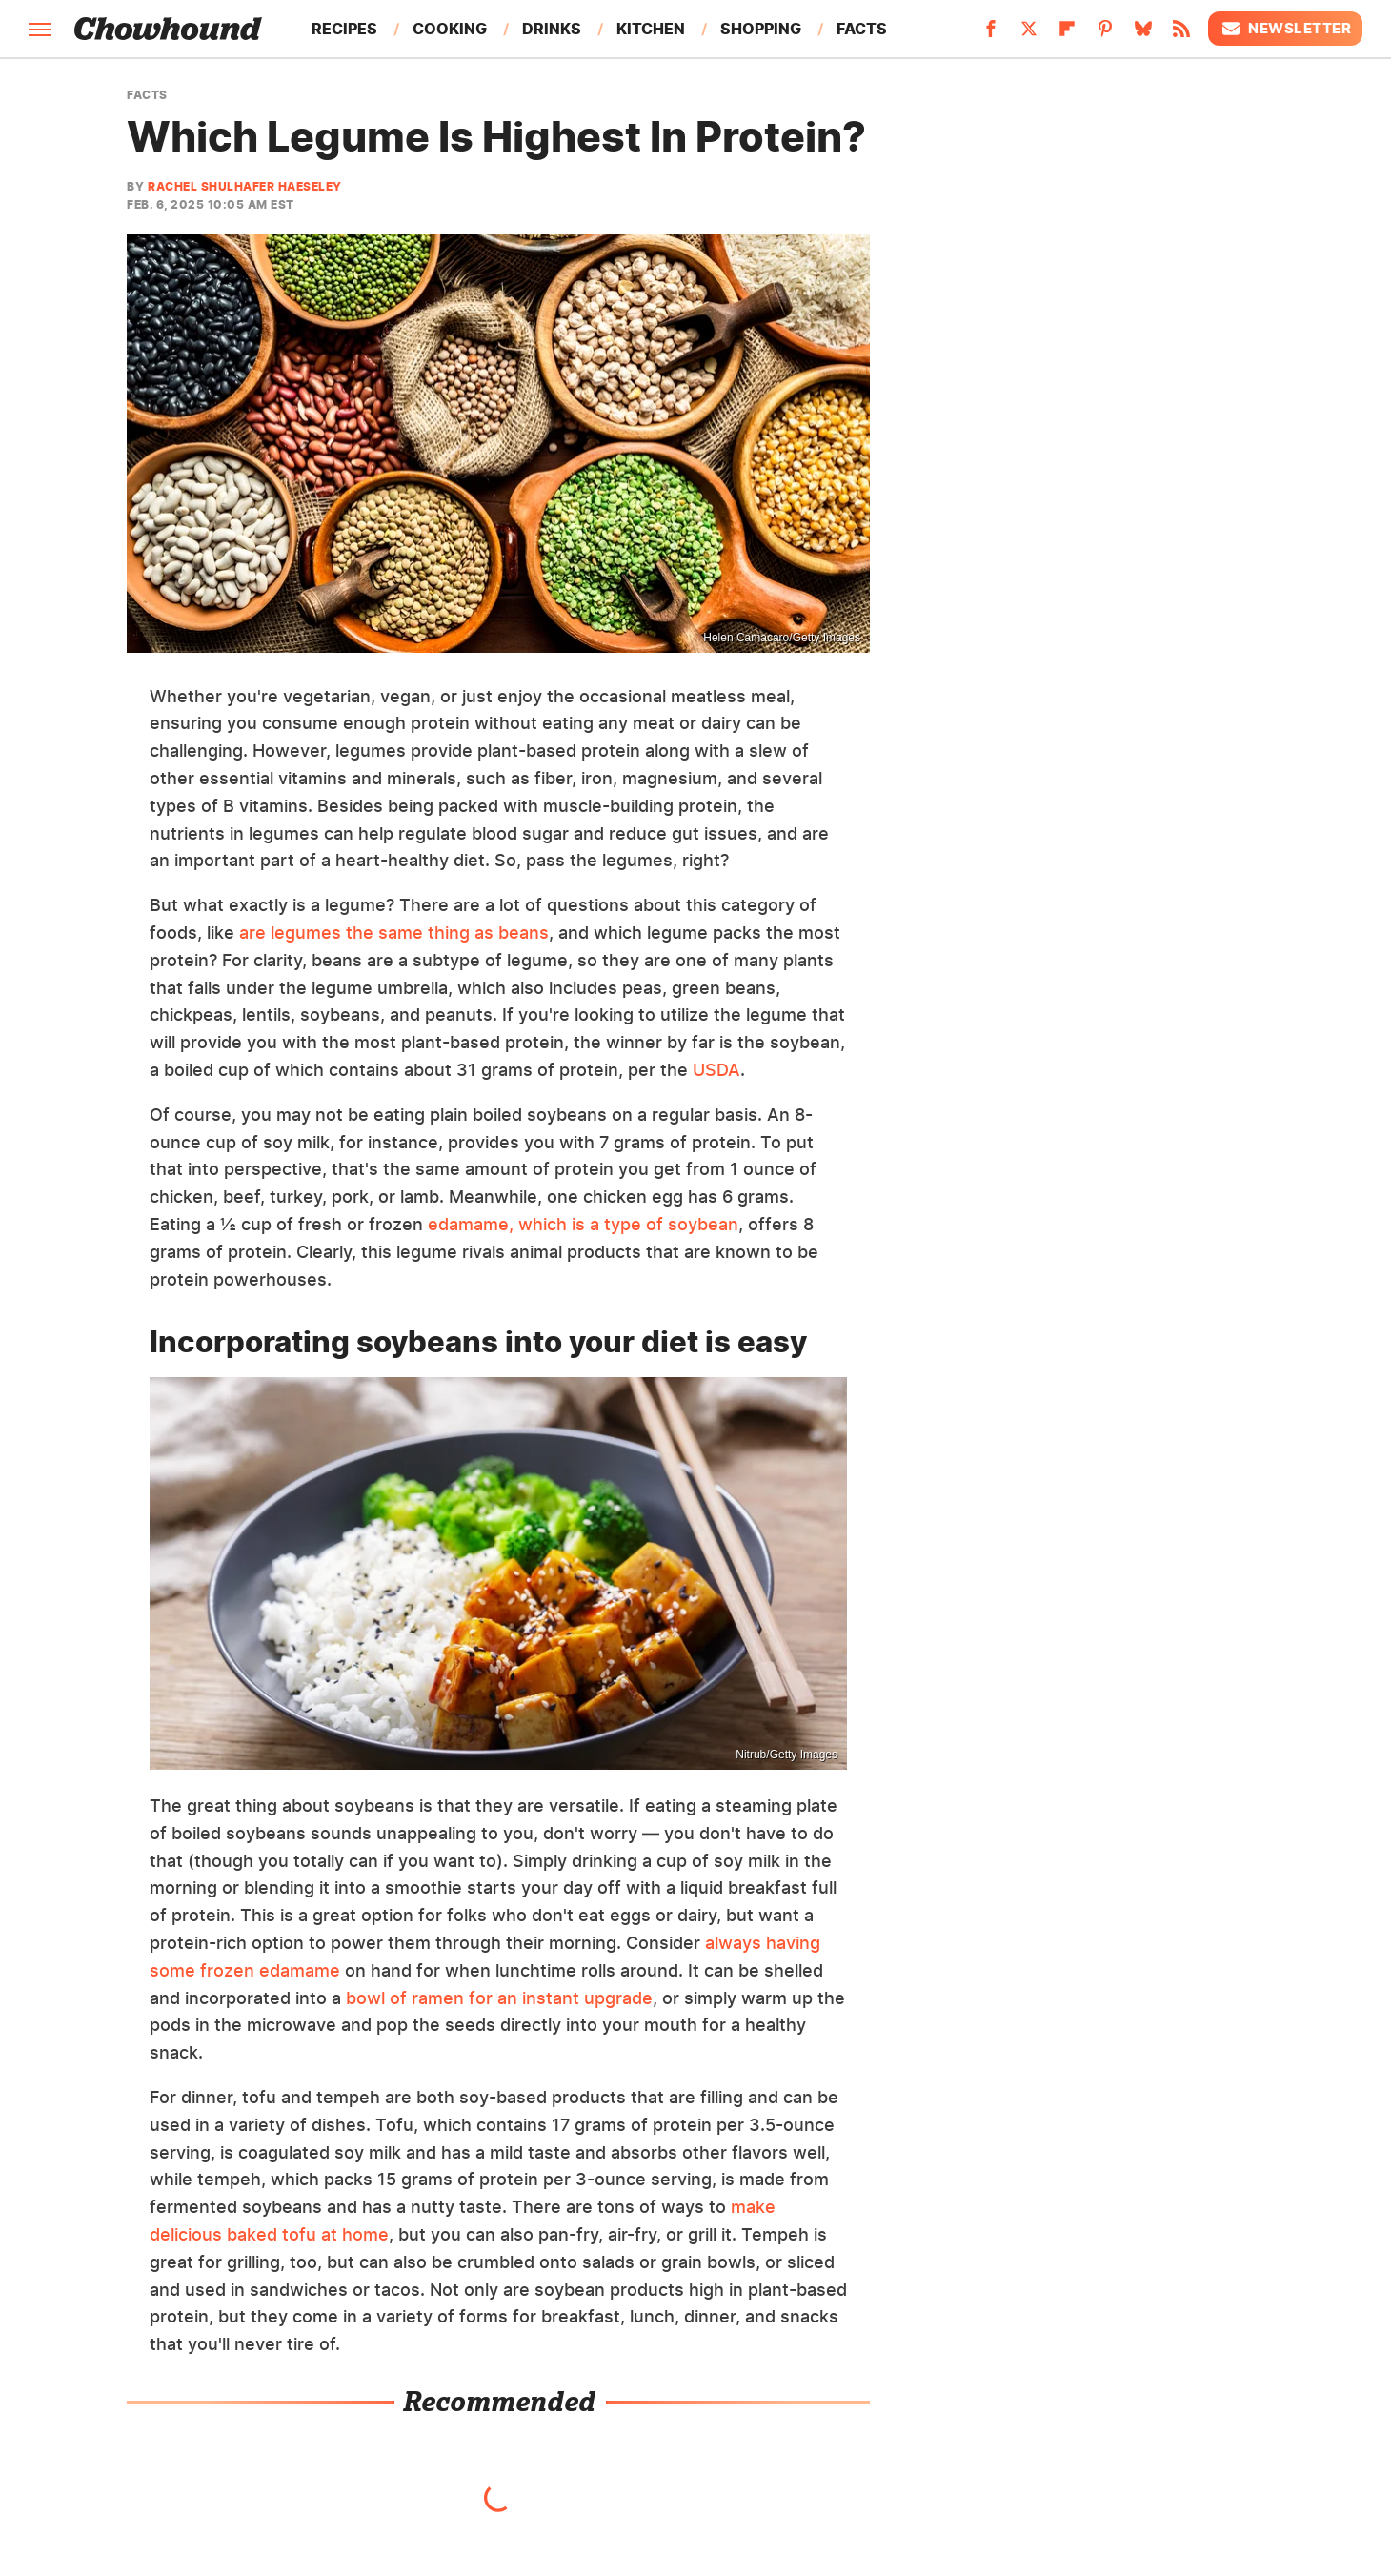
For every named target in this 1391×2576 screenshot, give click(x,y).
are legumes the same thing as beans (394, 933)
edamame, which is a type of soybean (583, 1224)
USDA (716, 1070)
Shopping (760, 28)
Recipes (344, 28)
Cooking (450, 28)
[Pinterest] (1105, 34)
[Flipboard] (1067, 34)
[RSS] (1181, 34)
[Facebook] (990, 34)
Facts (862, 28)
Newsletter (1285, 28)
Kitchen (650, 28)
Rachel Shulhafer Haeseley (245, 186)
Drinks (551, 28)
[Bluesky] (1143, 34)
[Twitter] (1029, 34)
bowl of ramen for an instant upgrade (499, 1998)
